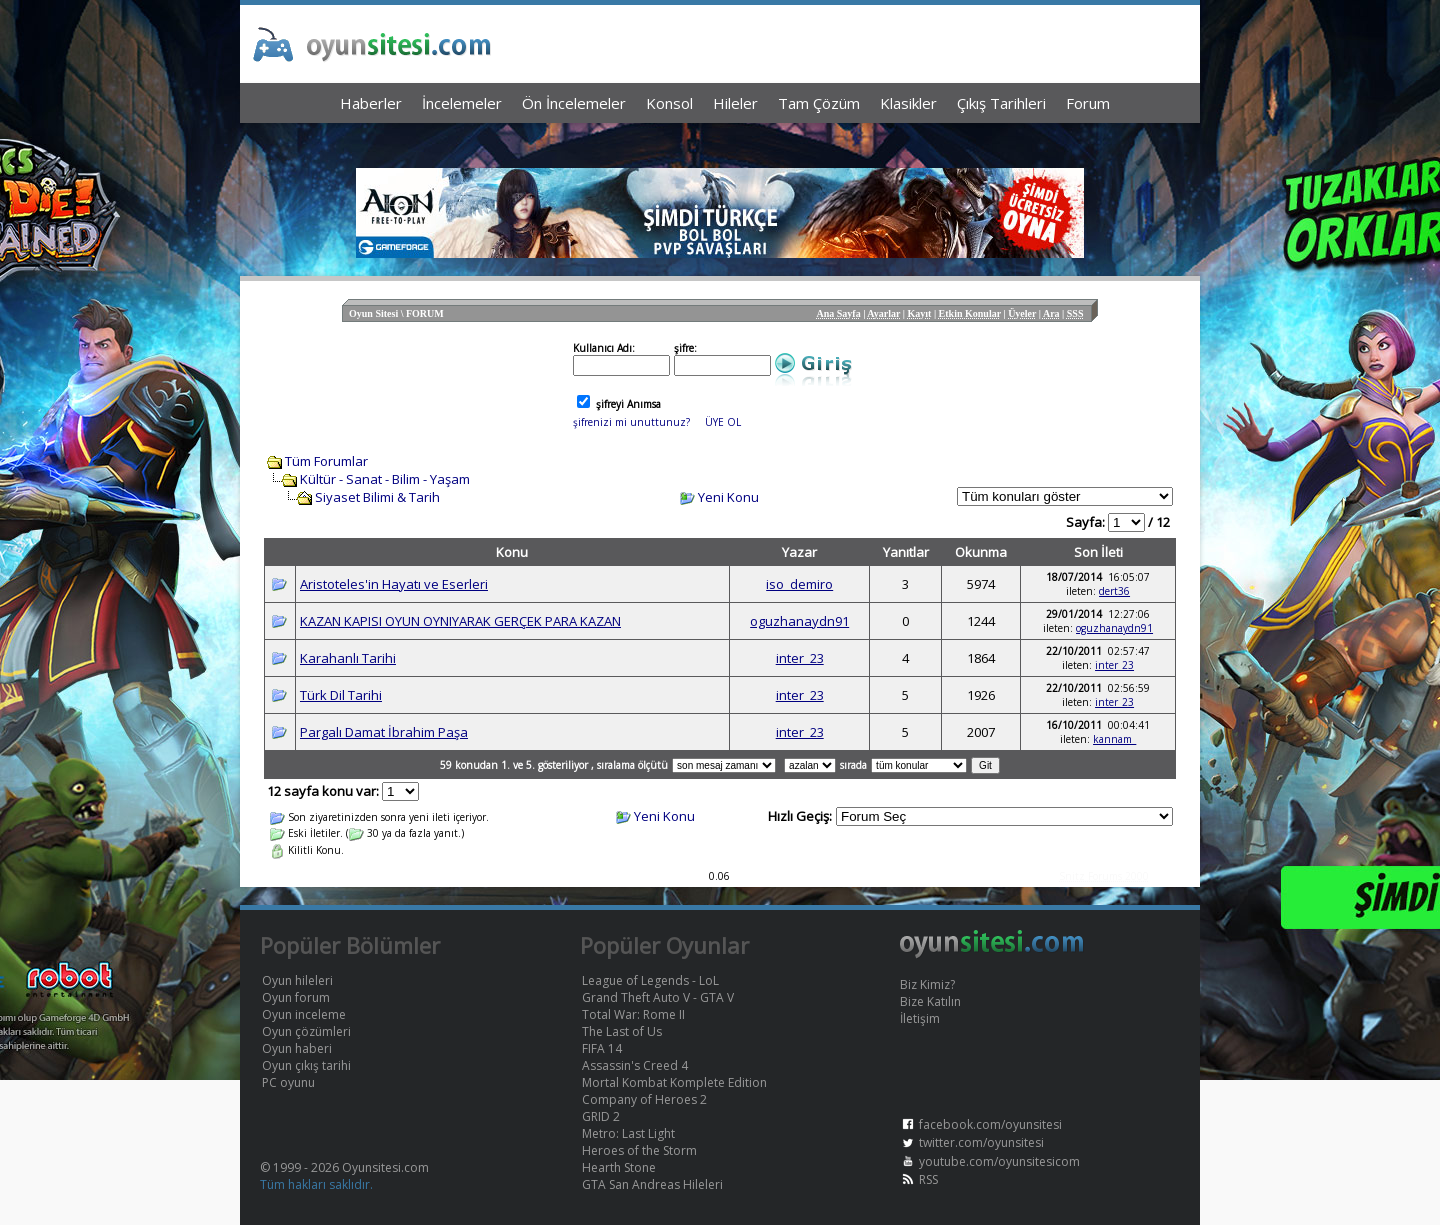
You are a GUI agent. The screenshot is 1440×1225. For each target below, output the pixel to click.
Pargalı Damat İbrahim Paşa (384, 732)
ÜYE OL (723, 422)
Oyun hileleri (297, 980)
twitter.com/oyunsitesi (981, 1142)
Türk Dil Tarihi (341, 695)
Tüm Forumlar (326, 461)
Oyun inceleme (304, 1014)
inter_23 (800, 658)
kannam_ (1114, 739)
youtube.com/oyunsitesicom (999, 1161)
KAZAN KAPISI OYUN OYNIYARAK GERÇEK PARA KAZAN (460, 621)
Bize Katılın (930, 1001)
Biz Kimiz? (927, 984)
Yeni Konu (728, 497)
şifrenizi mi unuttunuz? (631, 422)
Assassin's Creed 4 (635, 1065)
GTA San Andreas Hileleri (652, 1184)
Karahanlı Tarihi (348, 658)
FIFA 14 (602, 1048)
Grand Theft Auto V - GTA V (658, 997)
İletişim (920, 1018)
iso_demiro (799, 584)
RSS (928, 1179)
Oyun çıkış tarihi (306, 1065)
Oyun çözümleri (306, 1031)
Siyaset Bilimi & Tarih (377, 497)
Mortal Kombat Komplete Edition (674, 1082)
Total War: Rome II (633, 1014)
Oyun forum (296, 997)
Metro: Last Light (628, 1133)
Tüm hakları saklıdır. (316, 1184)
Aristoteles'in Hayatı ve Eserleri (394, 584)
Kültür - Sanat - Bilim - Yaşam (385, 479)
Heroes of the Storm (639, 1150)
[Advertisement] (720, 140)
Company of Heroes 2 (644, 1099)
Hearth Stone (619, 1167)
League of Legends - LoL (650, 980)
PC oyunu (288, 1082)
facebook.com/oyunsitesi (990, 1124)
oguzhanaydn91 (799, 621)
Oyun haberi (297, 1048)
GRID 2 (601, 1116)
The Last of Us (622, 1031)
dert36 (1114, 591)
